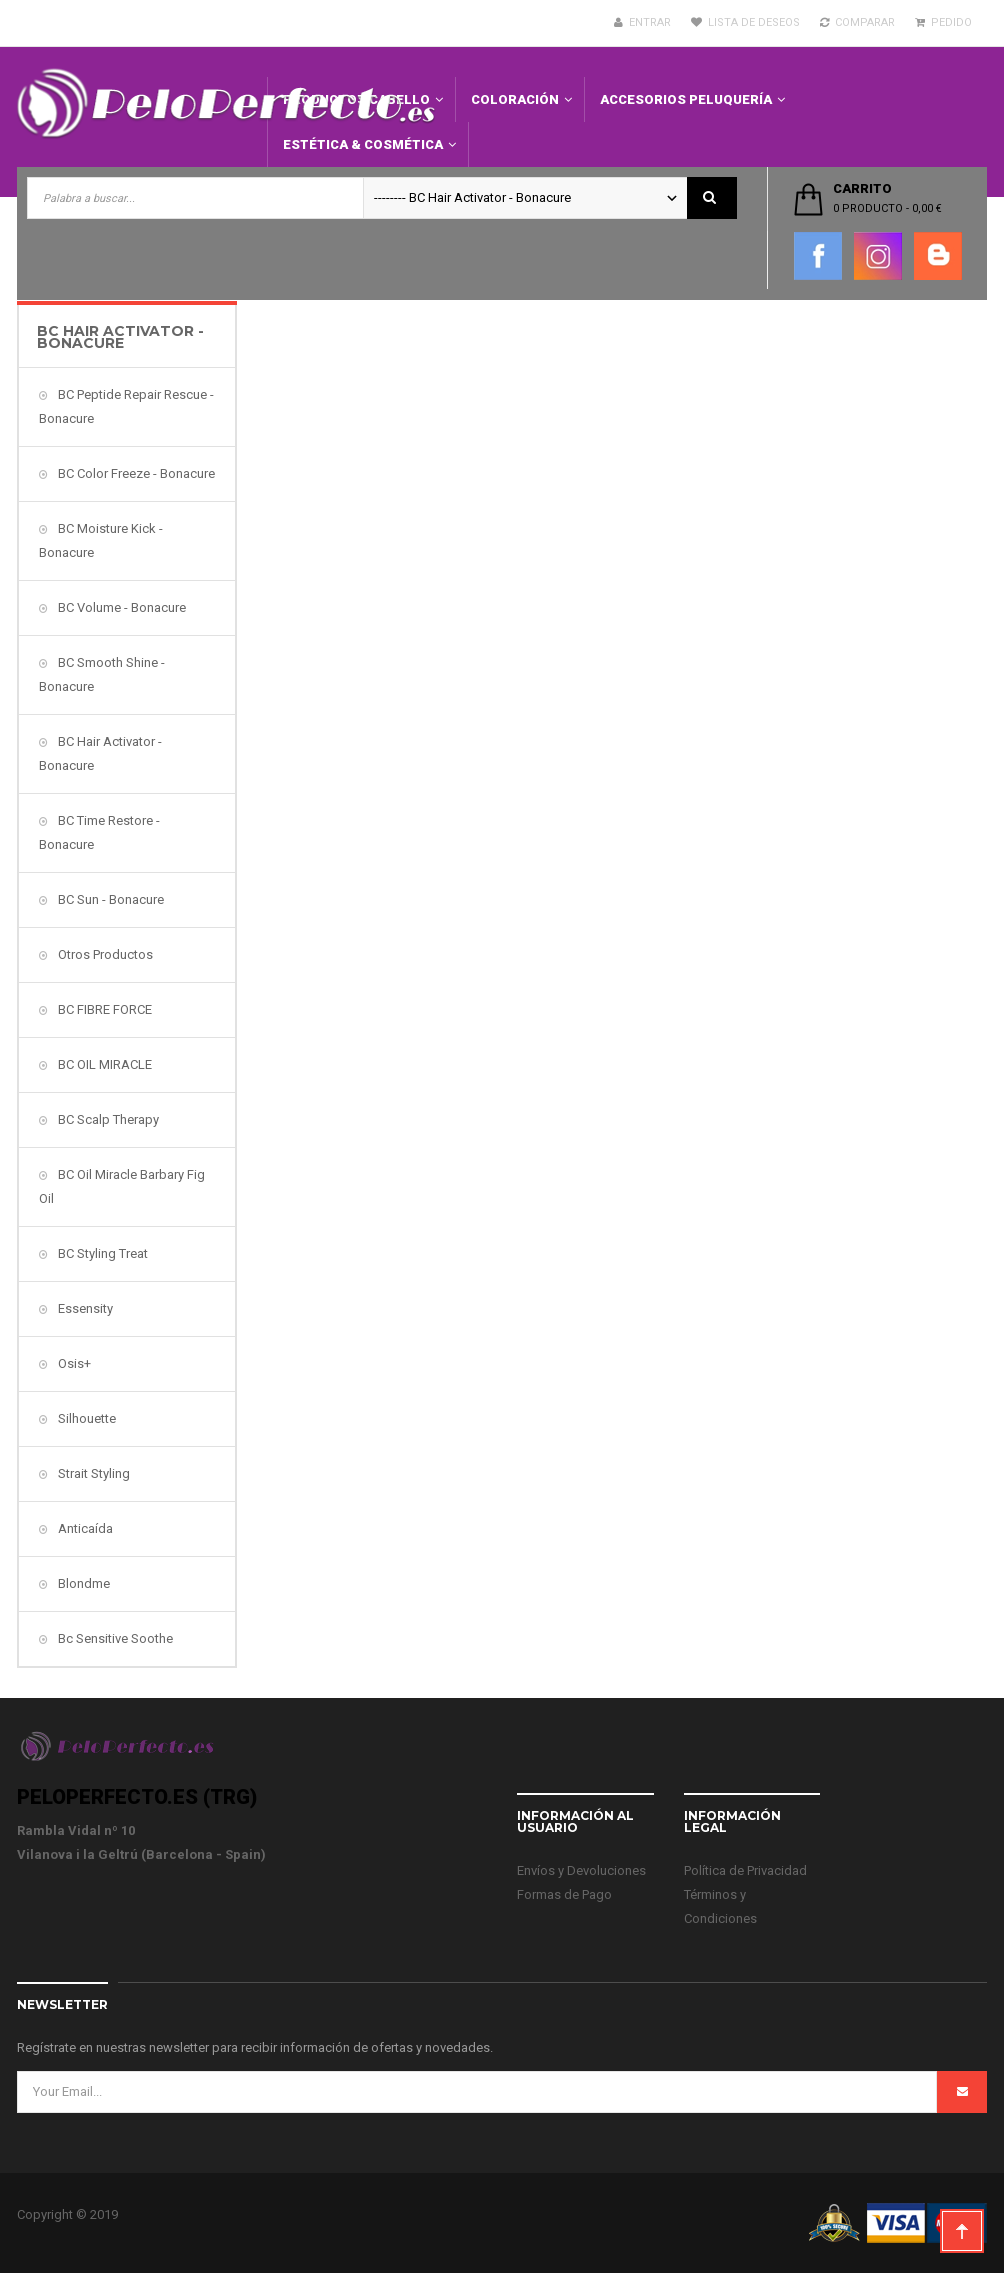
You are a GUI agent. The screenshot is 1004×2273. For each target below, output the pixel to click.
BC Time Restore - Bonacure (99, 832)
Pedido (943, 22)
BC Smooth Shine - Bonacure (102, 674)
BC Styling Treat (101, 1253)
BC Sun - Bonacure (109, 899)
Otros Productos (104, 954)
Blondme (82, 1583)
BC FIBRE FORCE (103, 1009)
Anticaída (84, 1528)
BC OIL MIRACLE (103, 1064)
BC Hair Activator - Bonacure (100, 753)
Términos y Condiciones (720, 1906)
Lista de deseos (745, 22)
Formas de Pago (564, 1894)
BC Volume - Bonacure (120, 607)
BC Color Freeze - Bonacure (135, 473)
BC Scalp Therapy (107, 1119)
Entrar (642, 22)
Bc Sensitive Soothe (114, 1638)
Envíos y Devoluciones (581, 1870)
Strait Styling (92, 1473)
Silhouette (85, 1418)
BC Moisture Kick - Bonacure (101, 540)
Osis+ (73, 1363)
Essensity (84, 1308)
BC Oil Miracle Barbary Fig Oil (122, 1186)
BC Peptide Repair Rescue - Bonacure (126, 406)
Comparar (857, 22)
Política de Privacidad (745, 1870)
